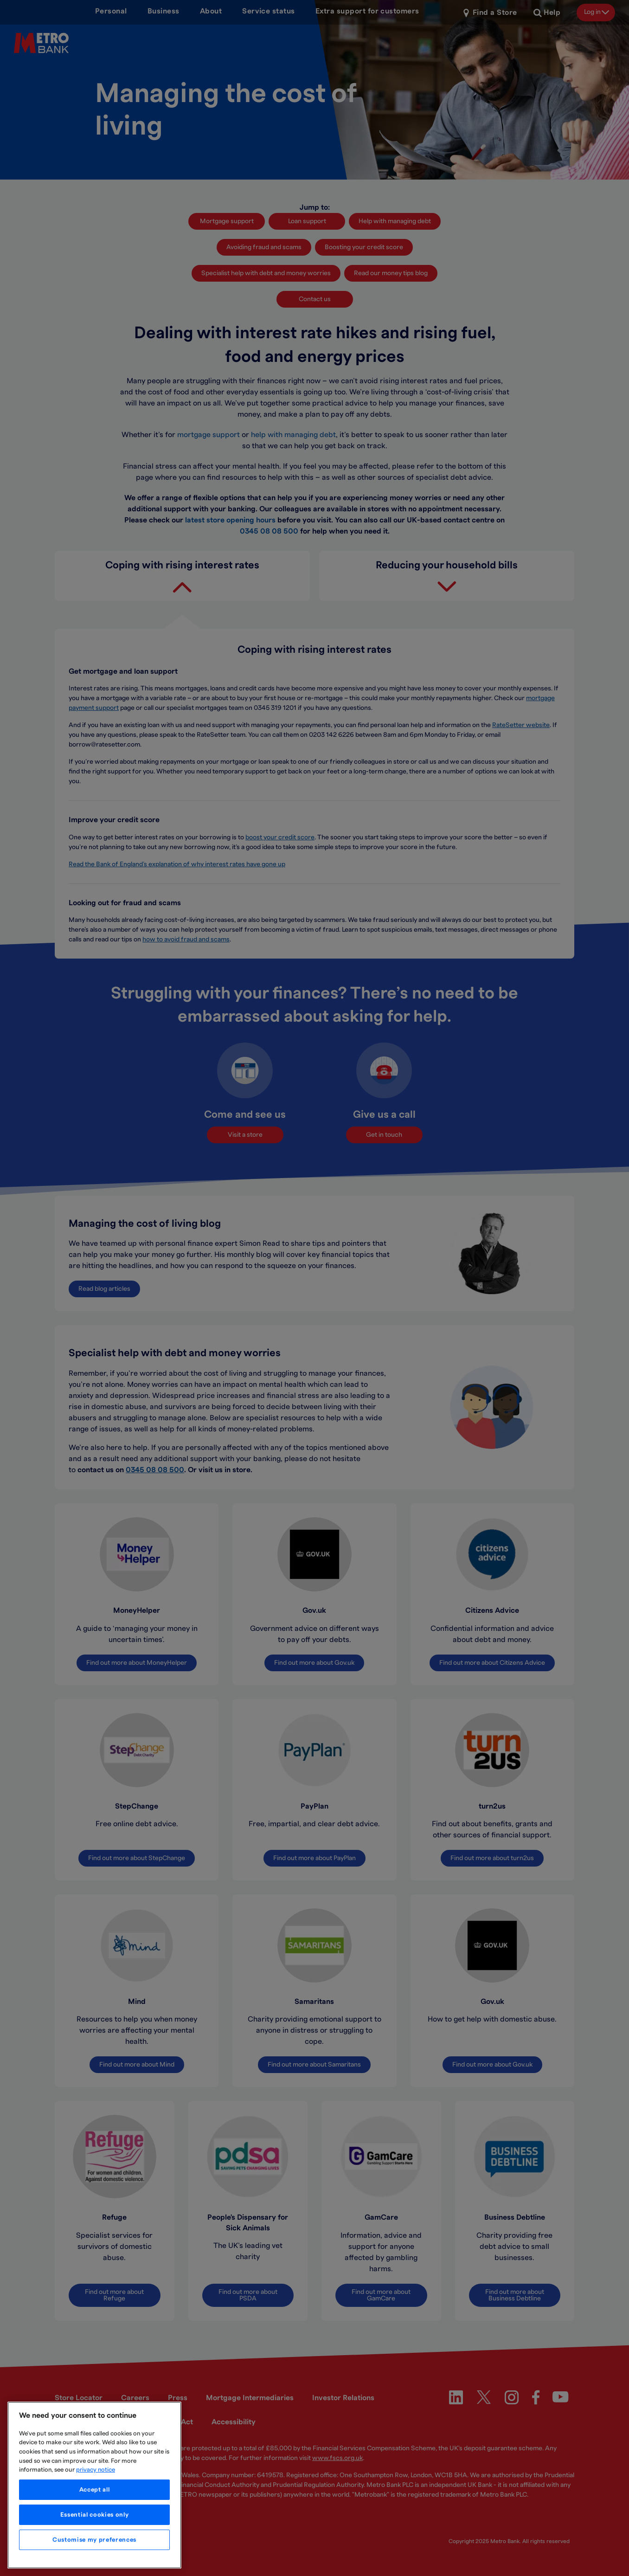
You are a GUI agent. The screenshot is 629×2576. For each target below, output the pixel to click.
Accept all (94, 2489)
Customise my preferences (94, 2540)
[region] (94, 2485)
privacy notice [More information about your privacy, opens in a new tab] (95, 2470)
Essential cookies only (94, 2515)
